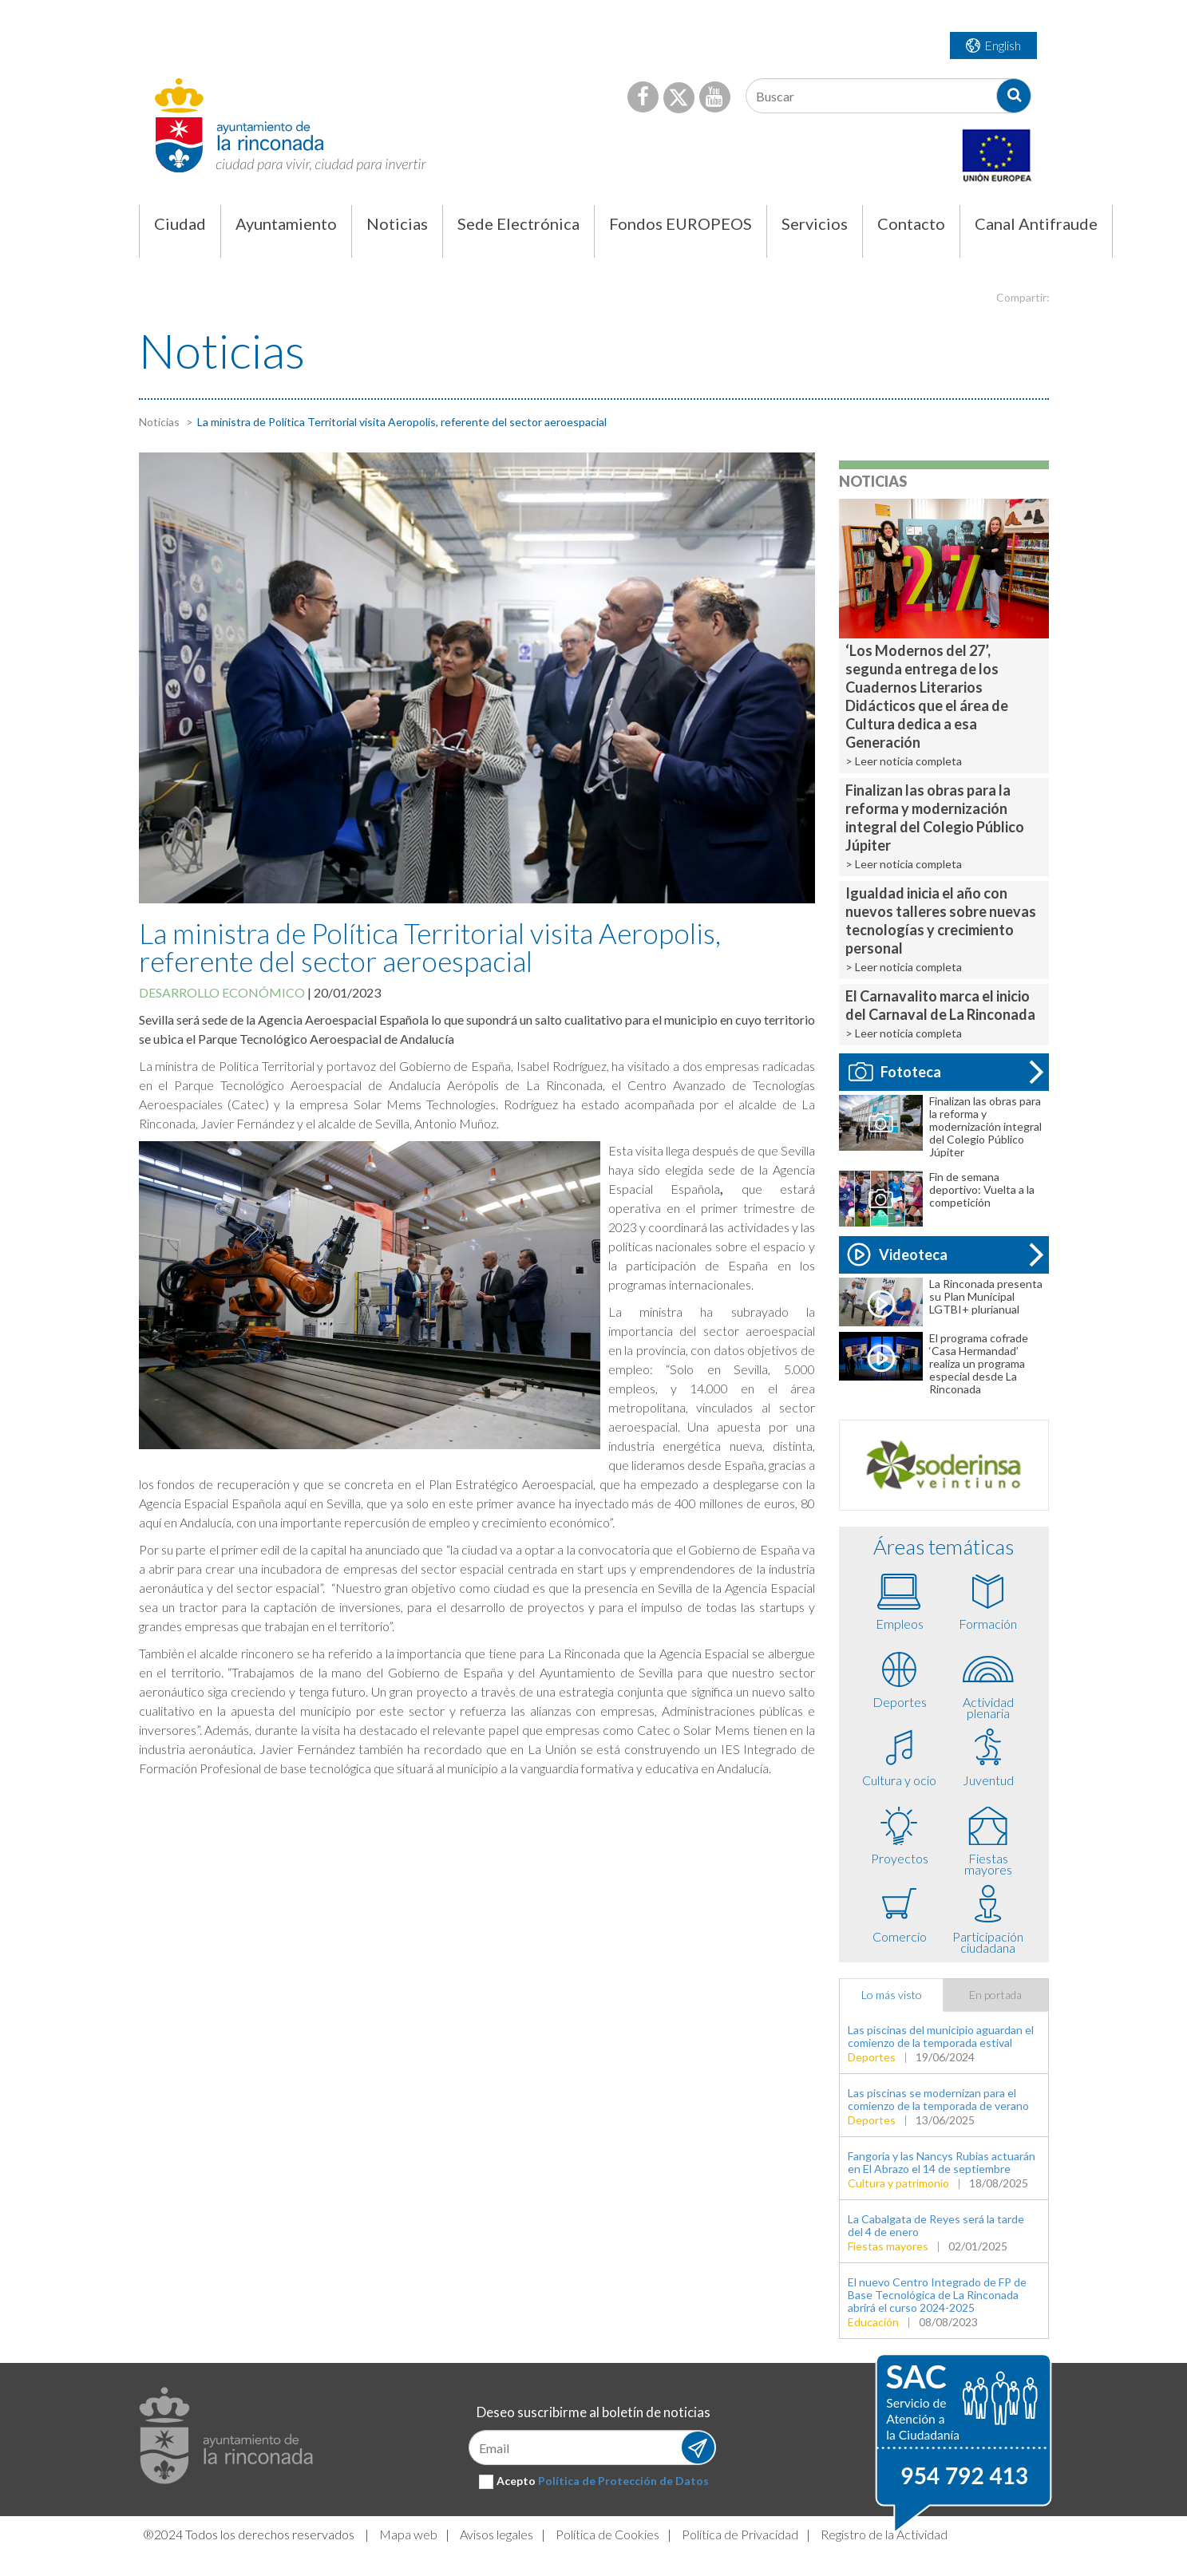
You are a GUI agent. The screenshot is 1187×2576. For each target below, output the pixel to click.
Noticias (159, 422)
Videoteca (898, 1254)
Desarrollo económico (222, 992)
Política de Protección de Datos (623, 2480)
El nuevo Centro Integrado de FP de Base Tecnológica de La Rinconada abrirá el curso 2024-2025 (937, 2294)
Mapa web (408, 2534)
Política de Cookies (607, 2534)
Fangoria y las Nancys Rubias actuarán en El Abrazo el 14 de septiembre (941, 2162)
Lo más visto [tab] (891, 1994)
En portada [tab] (995, 1994)
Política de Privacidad (740, 2534)
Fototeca (895, 1072)
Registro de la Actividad (884, 2534)
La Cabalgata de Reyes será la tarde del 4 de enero (936, 2225)
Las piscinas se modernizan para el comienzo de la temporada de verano (938, 2099)
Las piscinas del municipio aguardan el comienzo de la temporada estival (941, 2036)
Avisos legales (496, 2534)
